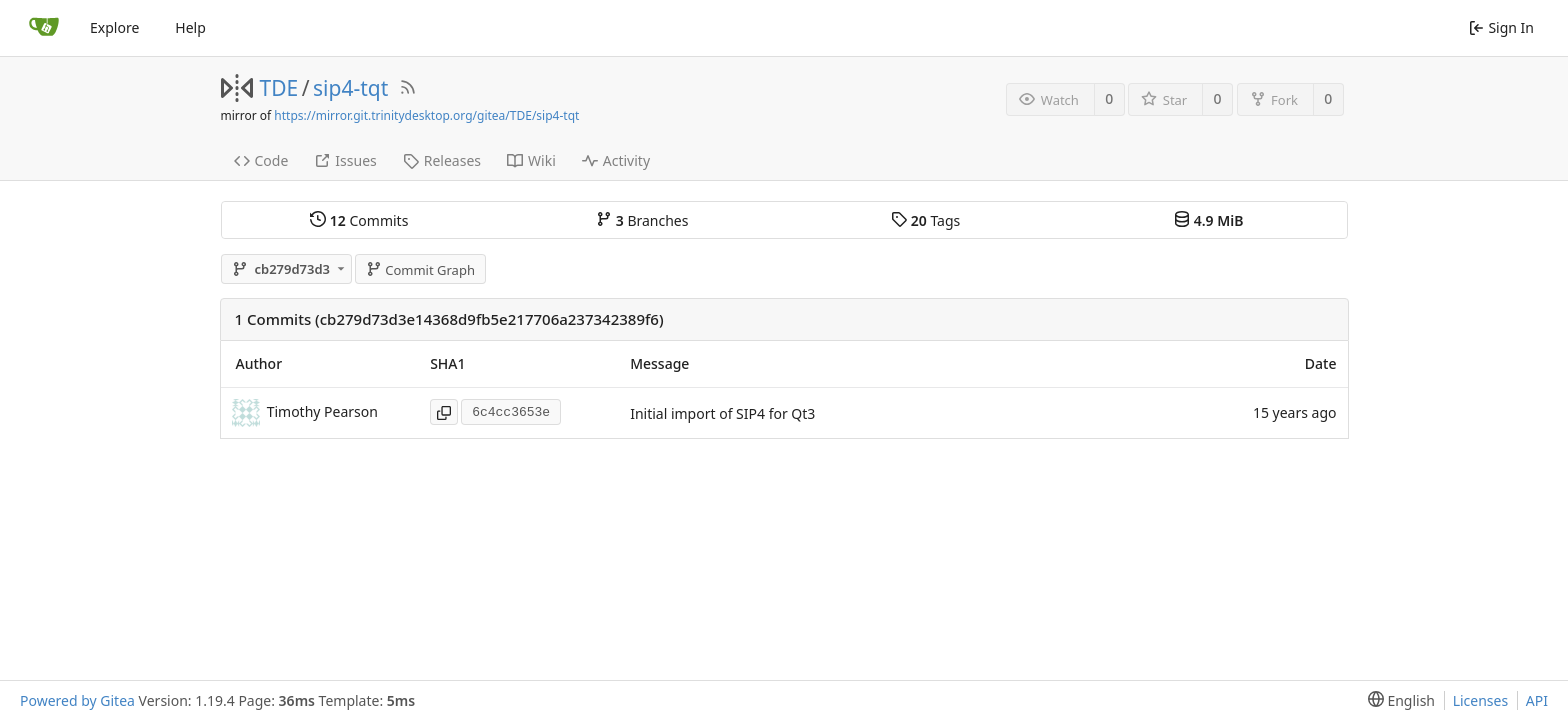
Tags (925, 220)
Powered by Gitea (77, 700)
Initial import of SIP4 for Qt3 (722, 413)
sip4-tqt (350, 88)
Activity (616, 160)
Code (261, 160)
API (1537, 700)
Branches (642, 220)
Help (190, 27)
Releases (442, 160)
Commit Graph (420, 270)
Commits (359, 220)
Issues (345, 160)
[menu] (1397, 700)
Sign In (1501, 27)
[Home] (44, 28)
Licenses (1481, 700)
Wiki (531, 160)
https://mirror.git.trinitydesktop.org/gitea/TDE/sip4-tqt (426, 115)
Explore (114, 27)
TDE (279, 88)
